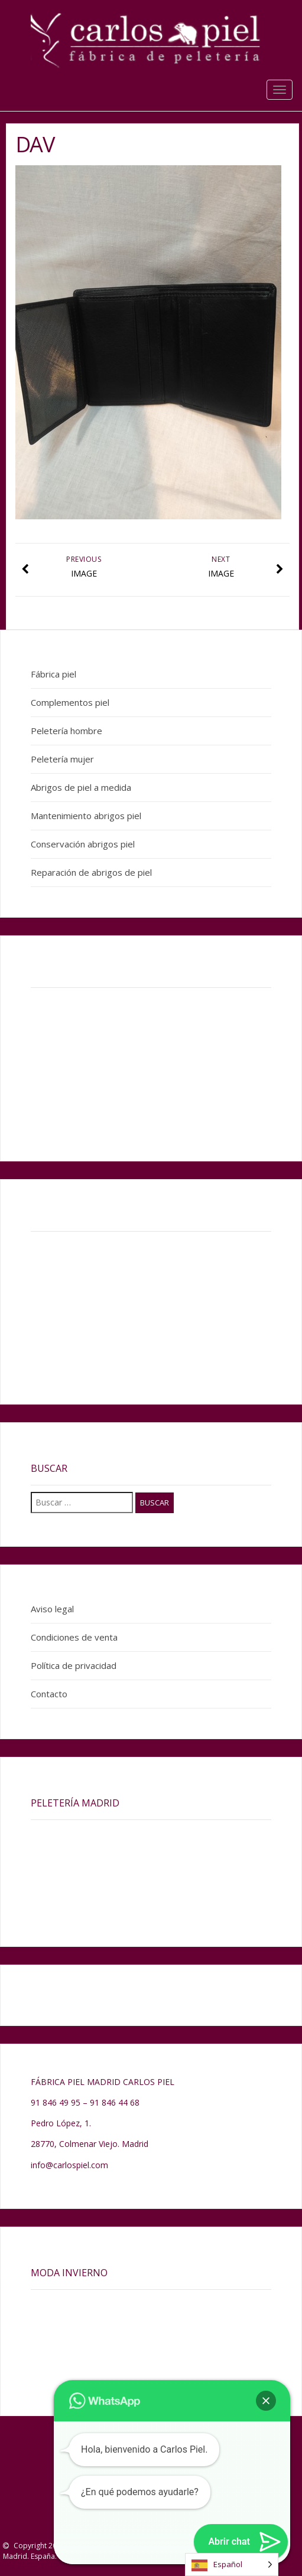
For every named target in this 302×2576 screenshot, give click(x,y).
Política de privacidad (73, 1665)
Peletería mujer (62, 759)
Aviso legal (52, 1609)
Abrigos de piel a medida (81, 787)
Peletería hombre (66, 731)
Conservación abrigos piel (83, 844)
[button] (266, 2401)
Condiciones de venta (74, 1637)
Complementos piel (70, 702)
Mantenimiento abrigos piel (86, 815)
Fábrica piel (53, 674)
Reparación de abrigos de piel (91, 872)
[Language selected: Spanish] (231, 2564)
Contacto (49, 1694)
